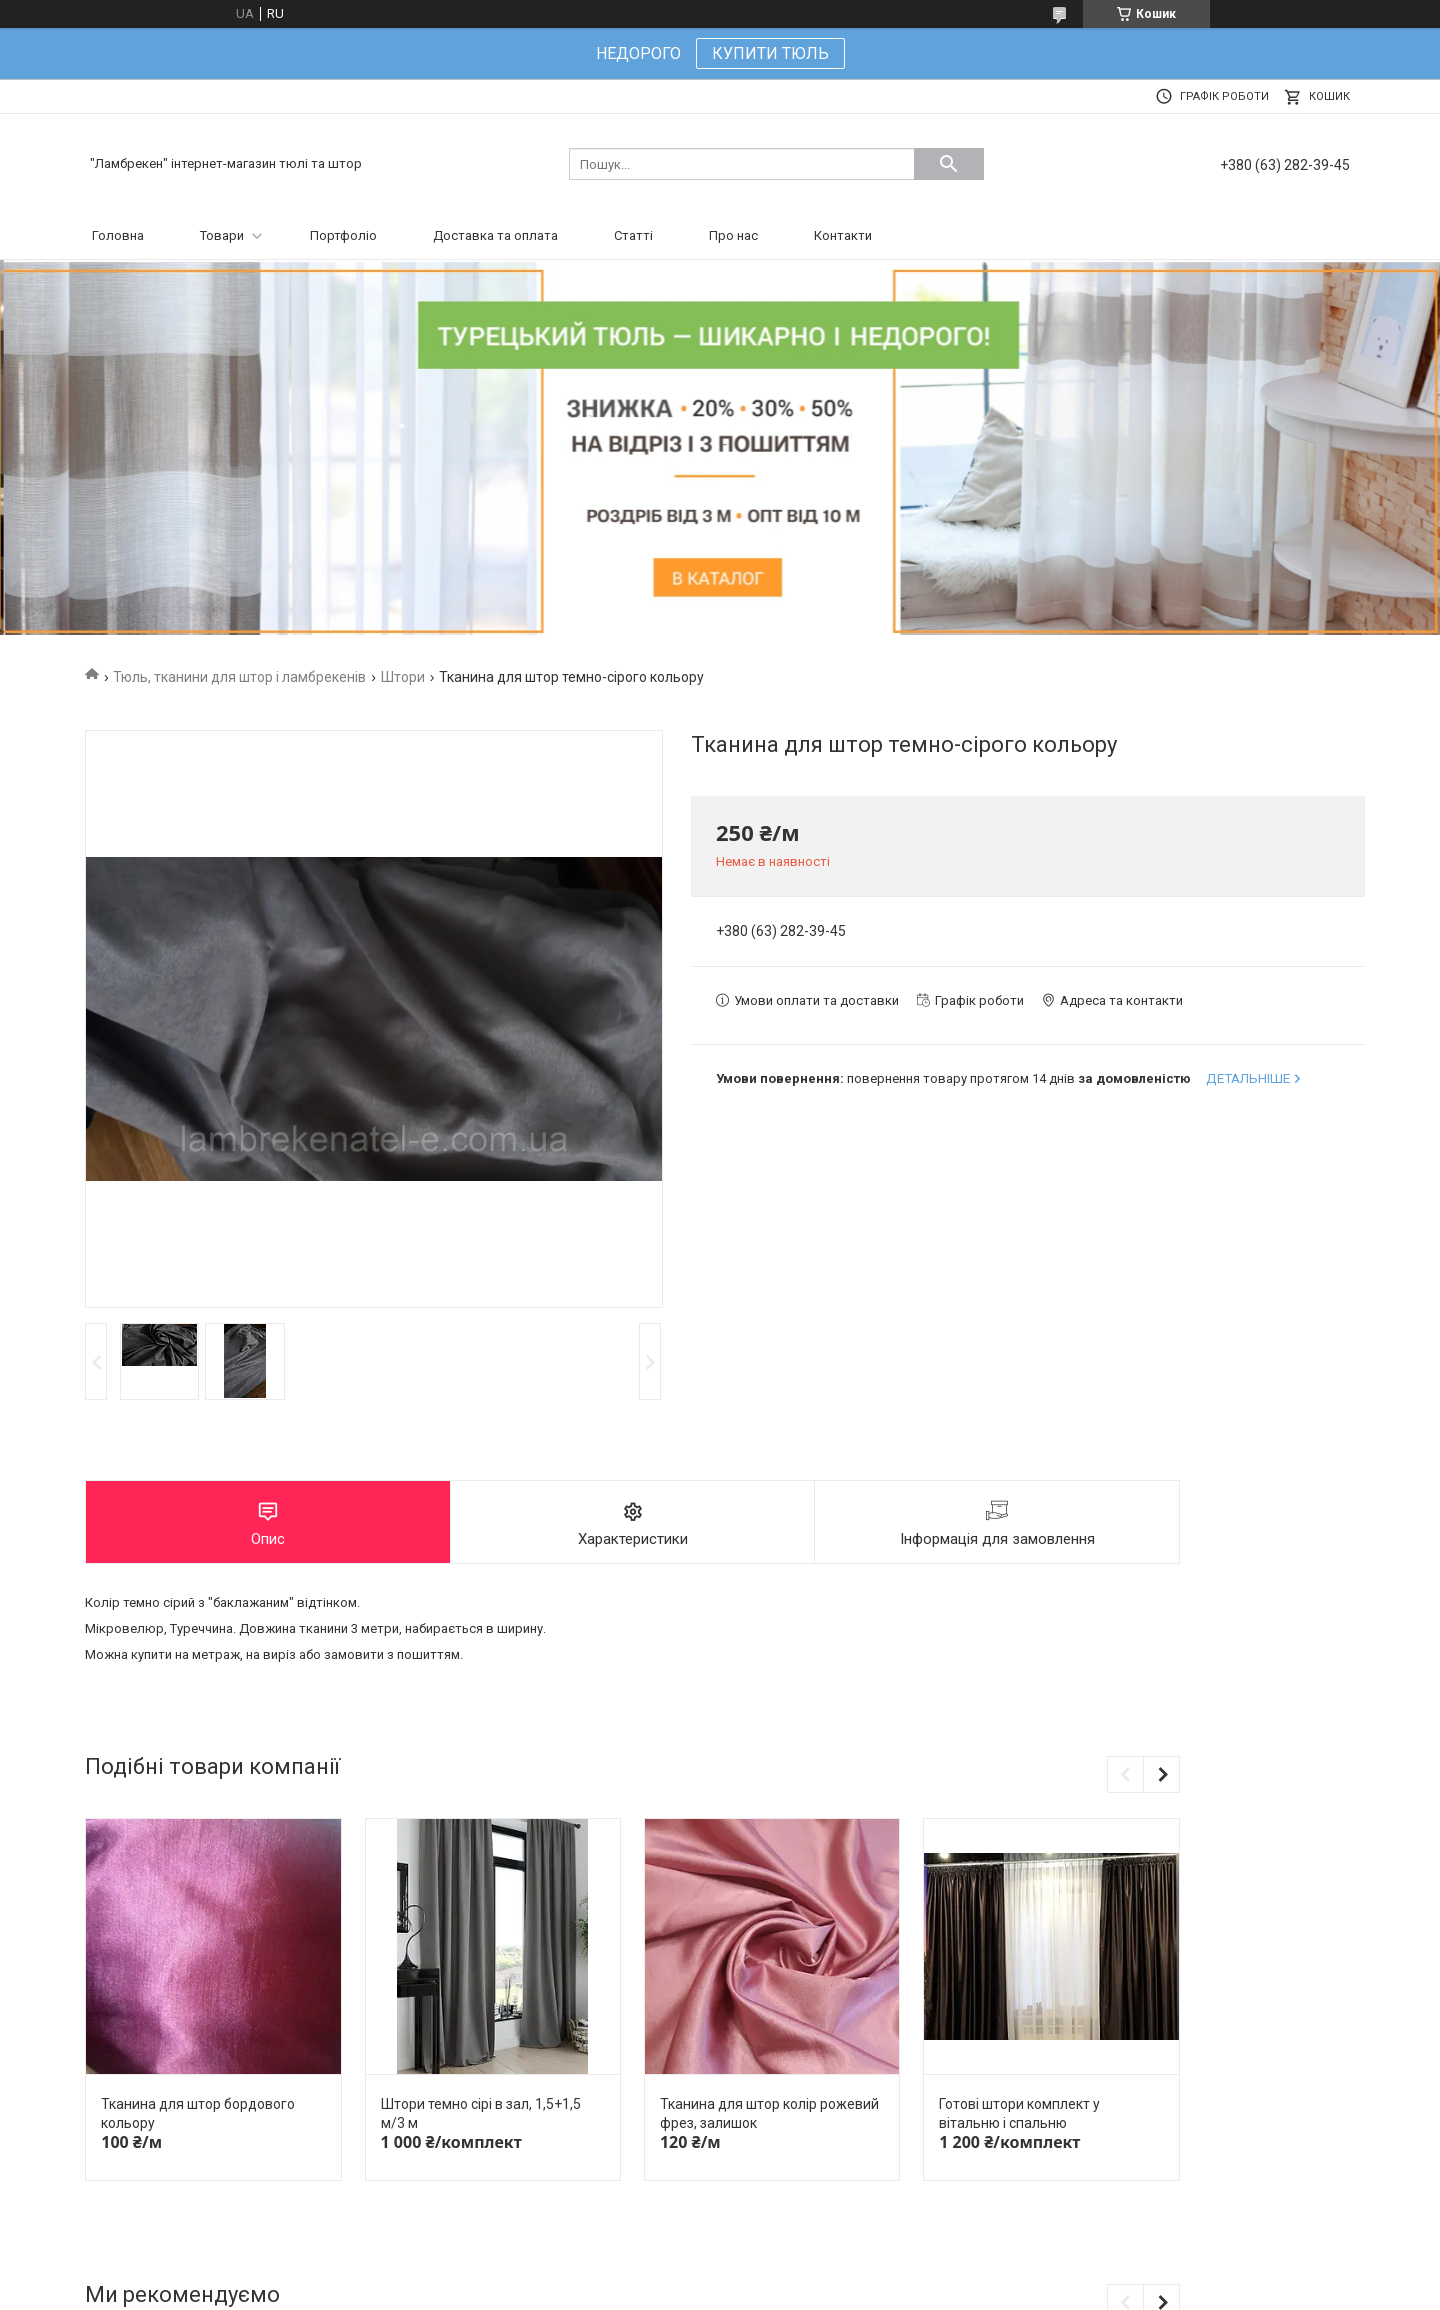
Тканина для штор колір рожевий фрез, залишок (769, 2114)
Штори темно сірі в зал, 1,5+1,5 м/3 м (481, 2114)
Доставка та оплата (495, 235)
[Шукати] (949, 164)
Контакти (843, 235)
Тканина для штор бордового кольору (198, 2114)
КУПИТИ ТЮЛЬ (770, 53)
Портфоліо (343, 235)
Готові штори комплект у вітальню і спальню (1019, 2114)
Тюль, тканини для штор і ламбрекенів (239, 677)
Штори (403, 677)
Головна (118, 235)
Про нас (733, 235)
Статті (633, 235)
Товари (222, 235)
